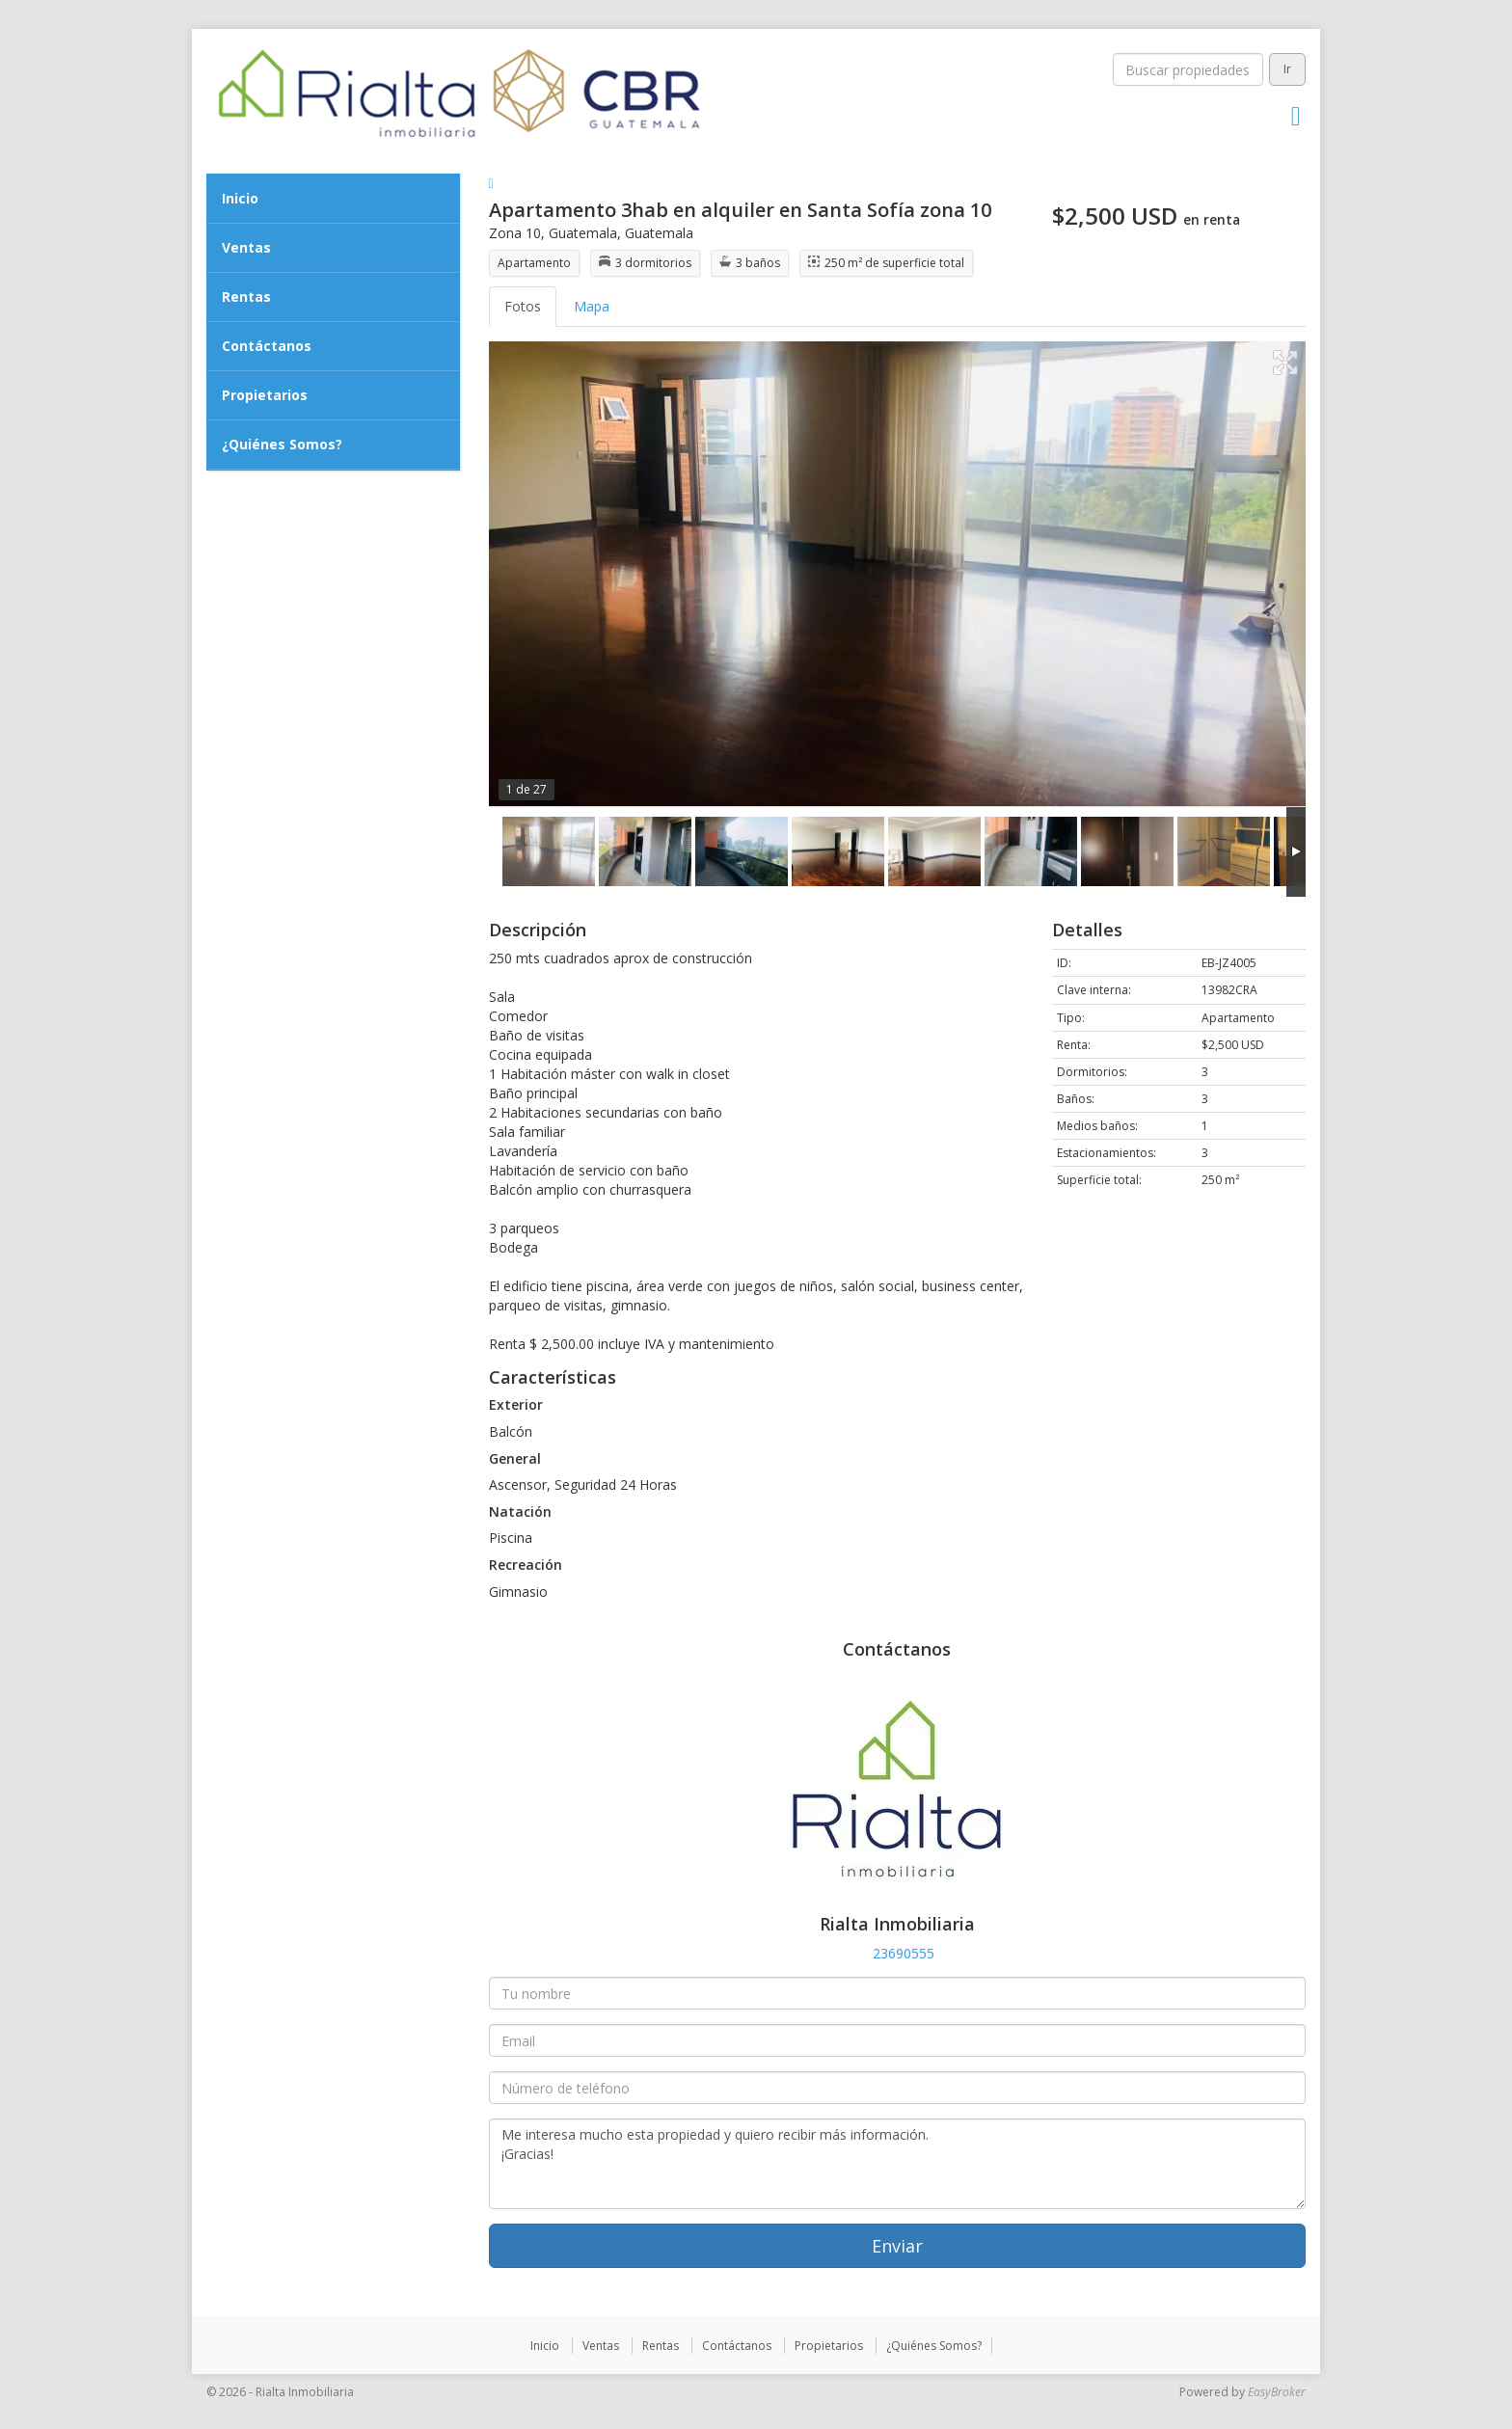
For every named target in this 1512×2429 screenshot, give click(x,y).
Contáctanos (266, 346)
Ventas (246, 247)
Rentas (246, 296)
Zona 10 (515, 233)
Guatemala (583, 233)
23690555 (903, 1953)
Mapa (591, 306)
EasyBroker (1277, 2392)
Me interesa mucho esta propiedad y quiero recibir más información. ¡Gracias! (898, 2164)
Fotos (522, 306)
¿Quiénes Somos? (282, 444)
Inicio (240, 198)
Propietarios (265, 395)
